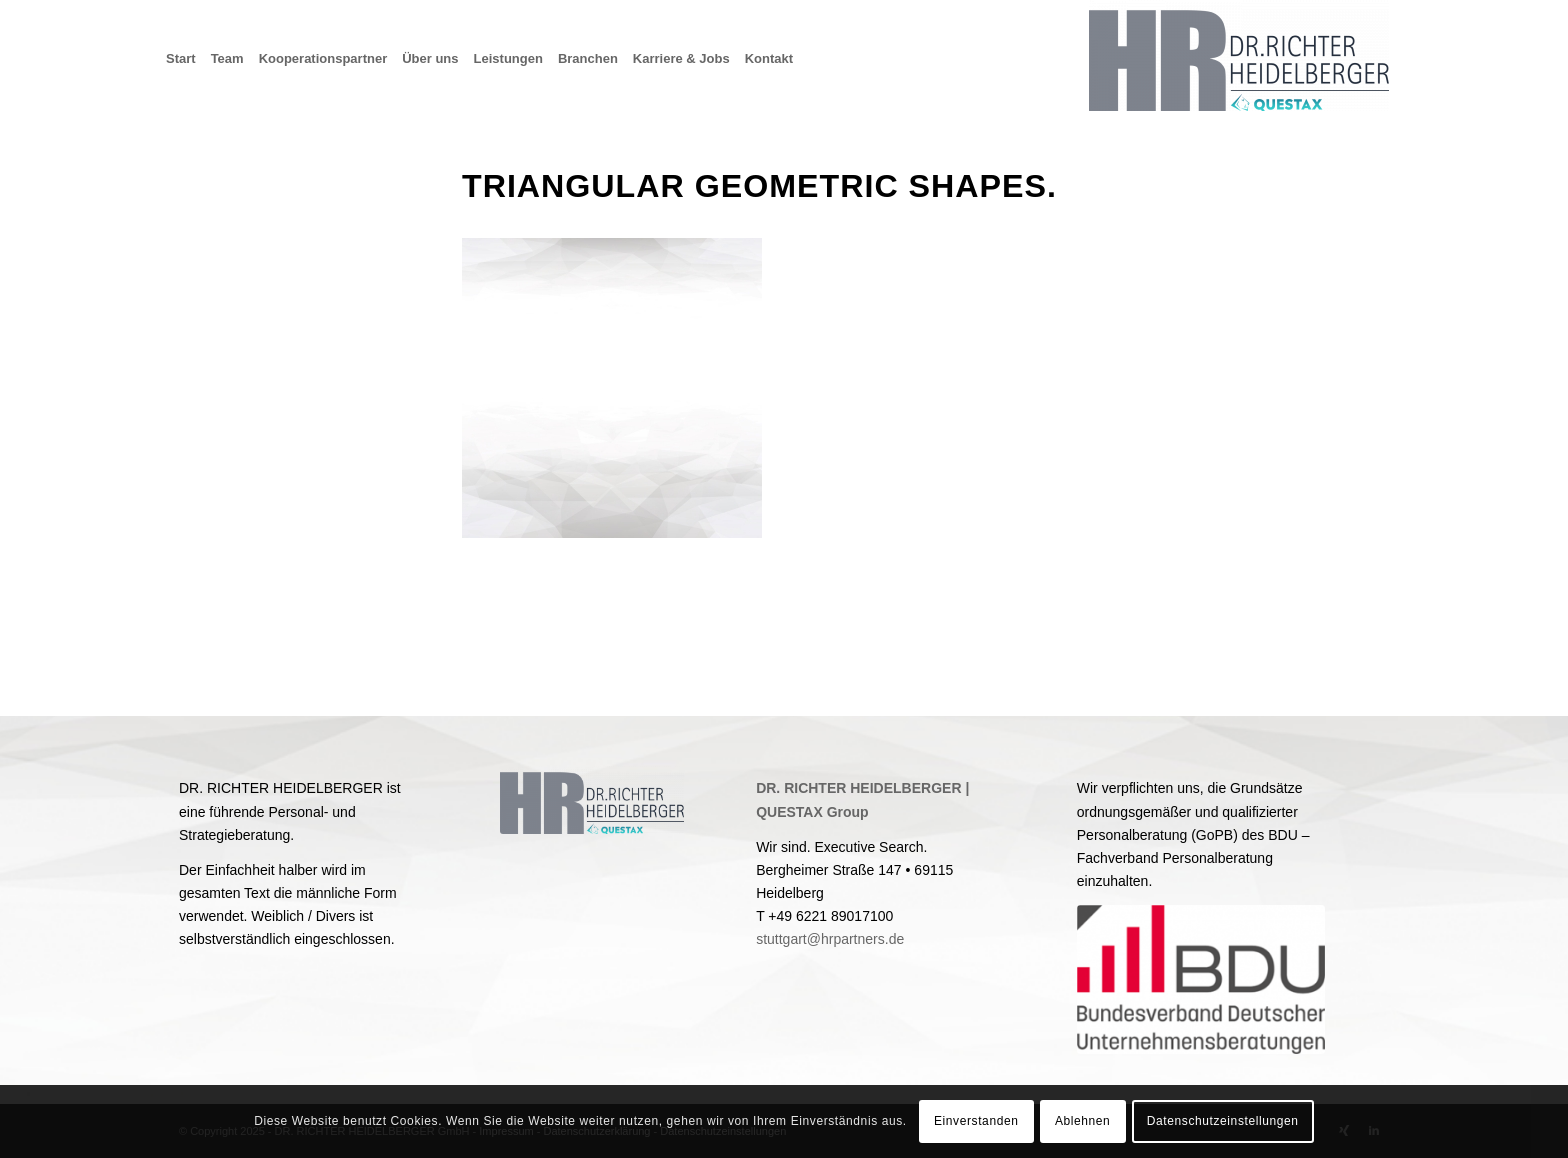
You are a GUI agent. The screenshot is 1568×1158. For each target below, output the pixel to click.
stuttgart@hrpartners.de (830, 939)
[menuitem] (188, 59)
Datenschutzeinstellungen (1223, 1121)
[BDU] (1201, 979)
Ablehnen (1083, 1121)
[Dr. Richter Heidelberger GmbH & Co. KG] (1239, 59)
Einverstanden (976, 1121)
